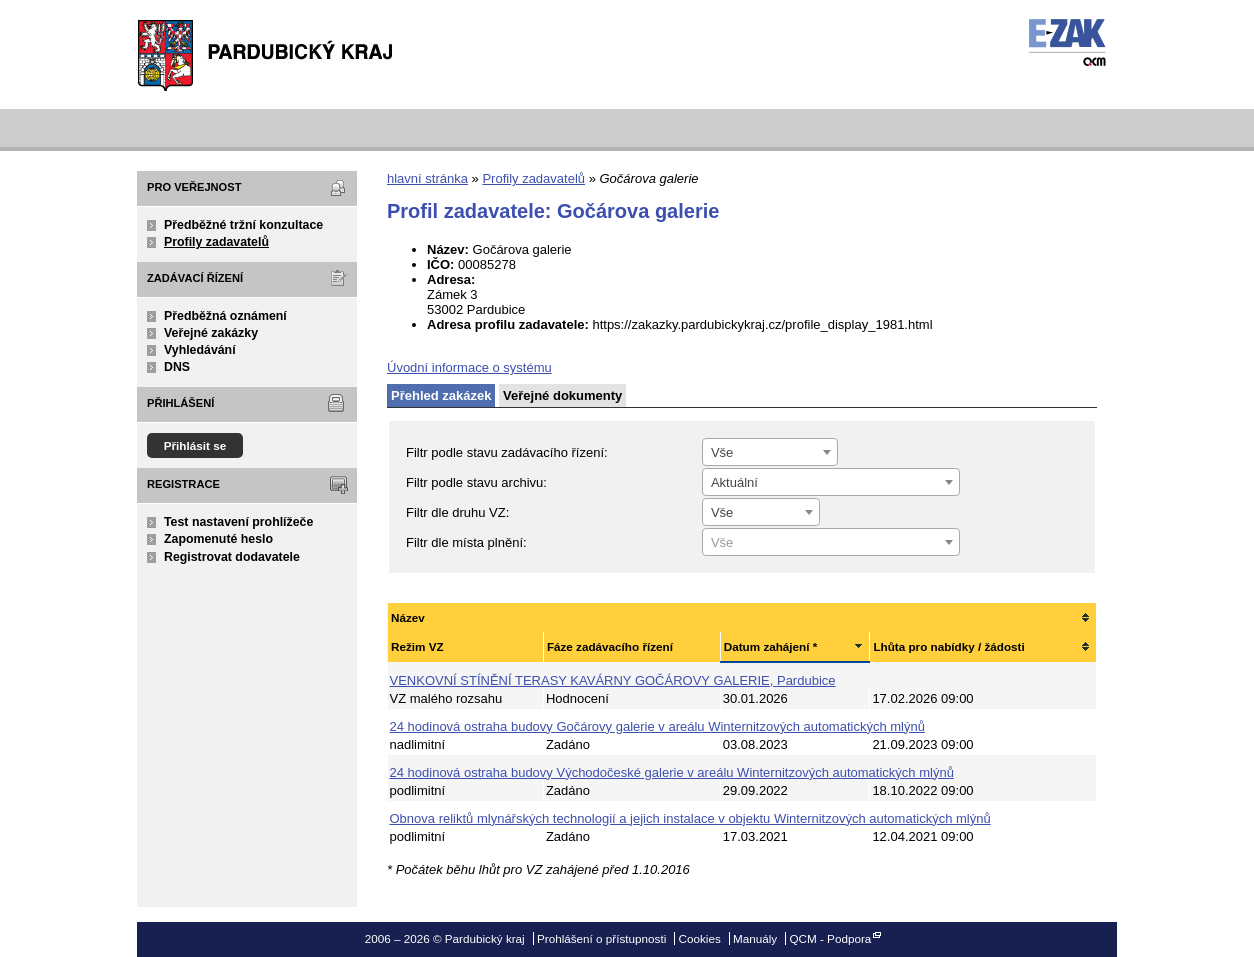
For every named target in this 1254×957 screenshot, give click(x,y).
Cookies (700, 938)
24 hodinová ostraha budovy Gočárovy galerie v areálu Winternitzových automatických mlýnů (657, 726)
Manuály (755, 938)
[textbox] (831, 543)
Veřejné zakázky (211, 333)
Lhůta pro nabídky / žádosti (948, 646)
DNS (177, 367)
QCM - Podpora (830, 938)
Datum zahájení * (771, 646)
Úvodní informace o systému (469, 367)
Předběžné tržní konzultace (243, 225)
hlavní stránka (427, 178)
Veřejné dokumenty (562, 395)
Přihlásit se (195, 445)
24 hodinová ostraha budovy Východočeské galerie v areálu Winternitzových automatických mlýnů (672, 772)
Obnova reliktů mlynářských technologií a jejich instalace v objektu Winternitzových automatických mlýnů (690, 818)
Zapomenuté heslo (218, 539)
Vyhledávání (200, 350)
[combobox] (770, 452)
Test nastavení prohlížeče (238, 522)
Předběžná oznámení (225, 316)
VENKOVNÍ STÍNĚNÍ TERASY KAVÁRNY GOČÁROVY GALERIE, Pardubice (613, 680)
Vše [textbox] (722, 452)
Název (408, 617)
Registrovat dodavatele (232, 557)
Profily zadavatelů (216, 242)
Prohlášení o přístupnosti (601, 938)
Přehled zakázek (441, 395)
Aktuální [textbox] (734, 482)
